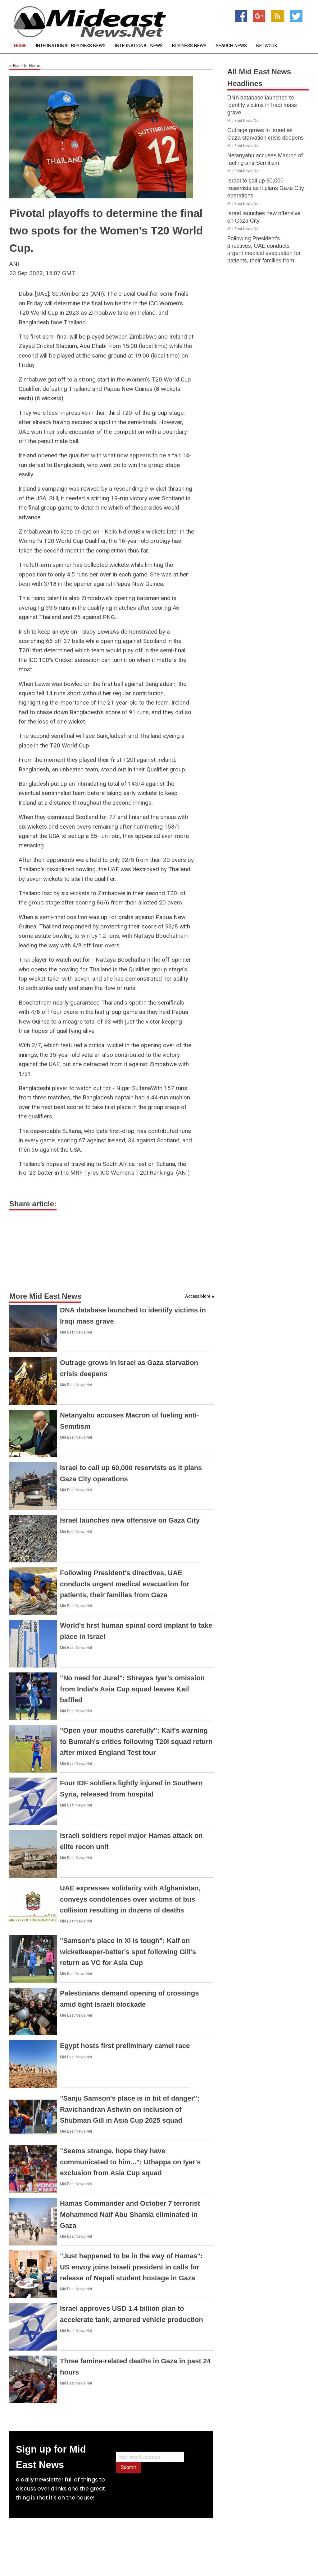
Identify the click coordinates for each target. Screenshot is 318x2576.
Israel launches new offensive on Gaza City (130, 1520)
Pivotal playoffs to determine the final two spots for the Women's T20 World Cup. (106, 230)
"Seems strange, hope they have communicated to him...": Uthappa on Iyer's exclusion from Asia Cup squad (130, 2161)
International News (139, 46)
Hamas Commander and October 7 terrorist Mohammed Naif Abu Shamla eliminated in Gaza (130, 2214)
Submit (128, 2467)
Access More (198, 1296)
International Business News (71, 46)
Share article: (33, 1204)
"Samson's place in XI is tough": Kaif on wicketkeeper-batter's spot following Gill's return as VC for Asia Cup (128, 1951)
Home (20, 46)
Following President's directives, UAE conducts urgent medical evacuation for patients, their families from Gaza (124, 1583)
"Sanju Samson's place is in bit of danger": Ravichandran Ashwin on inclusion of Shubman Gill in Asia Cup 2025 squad (129, 2109)
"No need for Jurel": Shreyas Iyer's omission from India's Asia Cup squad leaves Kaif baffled (132, 1689)
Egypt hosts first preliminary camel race (125, 2046)
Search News (231, 46)
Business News (189, 46)
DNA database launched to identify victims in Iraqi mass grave (262, 105)
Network (266, 46)
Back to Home (24, 66)
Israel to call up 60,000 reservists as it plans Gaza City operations (265, 188)
